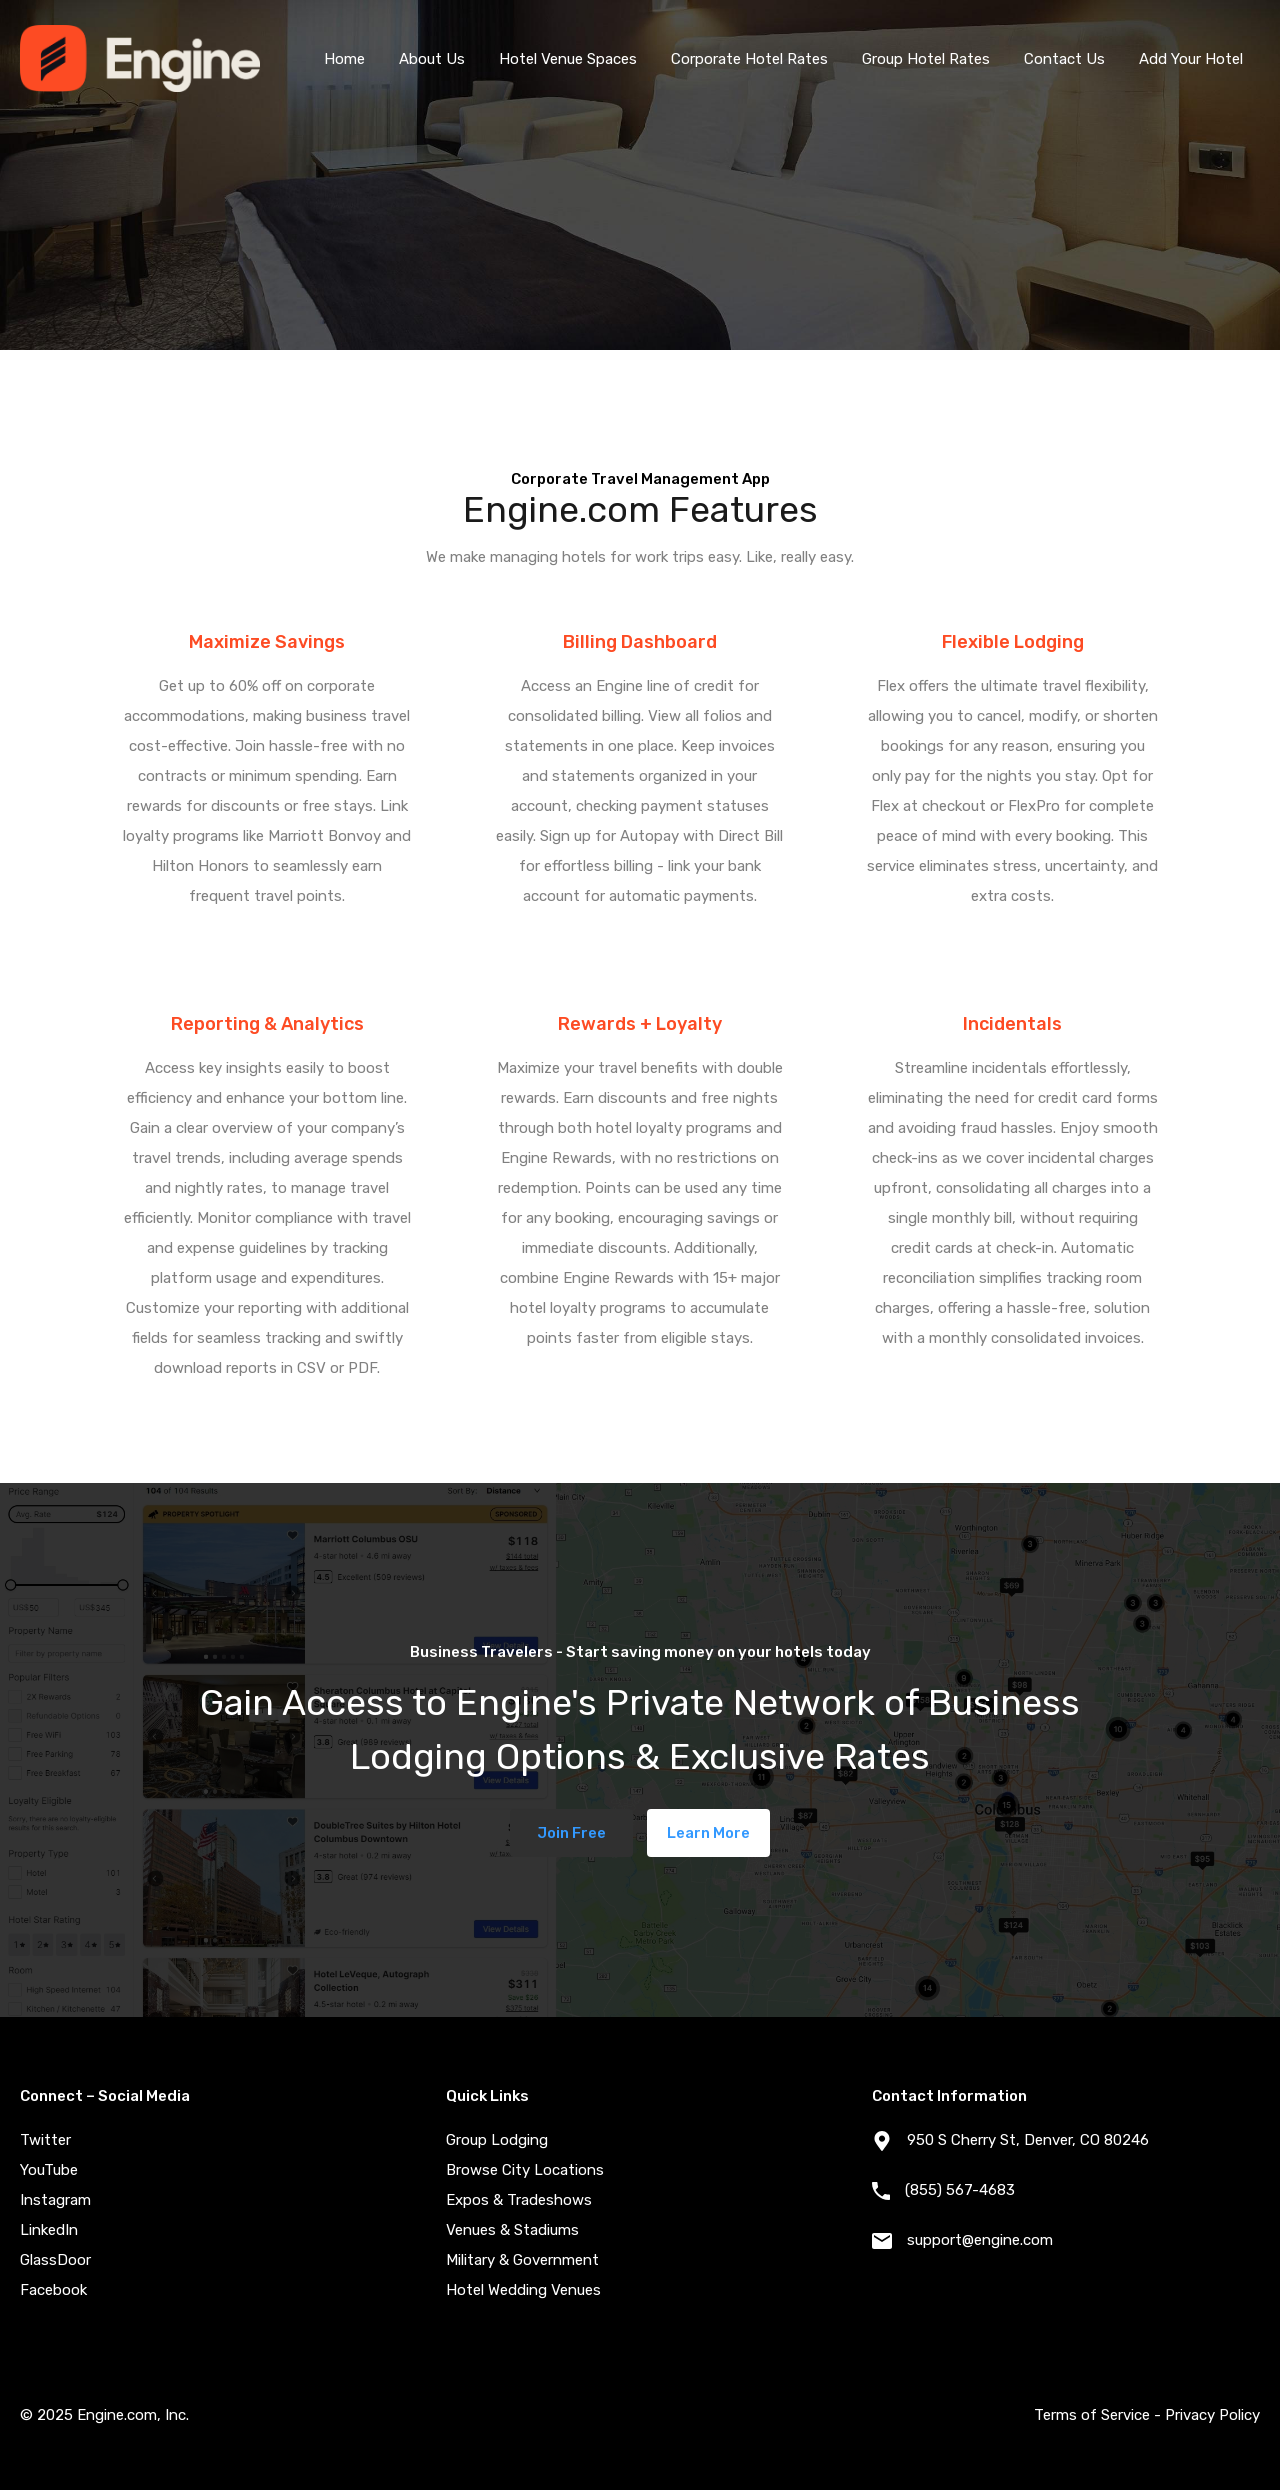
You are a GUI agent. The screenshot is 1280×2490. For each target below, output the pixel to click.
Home (344, 59)
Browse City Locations (525, 2170)
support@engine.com (980, 2240)
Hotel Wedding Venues (523, 2290)
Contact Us (1064, 59)
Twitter (45, 2140)
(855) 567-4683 (960, 2190)
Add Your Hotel (1191, 59)
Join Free (571, 1833)
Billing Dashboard (640, 642)
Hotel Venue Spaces (568, 59)
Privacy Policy (1212, 2415)
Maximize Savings (267, 642)
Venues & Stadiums (512, 2230)
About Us (432, 59)
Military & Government (522, 2260)
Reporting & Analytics (267, 1024)
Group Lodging (497, 2140)
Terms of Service (1092, 2415)
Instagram (55, 2200)
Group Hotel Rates (926, 59)
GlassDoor (55, 2260)
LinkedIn (49, 2230)
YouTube (49, 2170)
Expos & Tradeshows (519, 2200)
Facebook (53, 2290)
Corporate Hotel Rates (749, 59)
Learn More (708, 1833)
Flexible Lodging (1013, 642)
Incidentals (1012, 1024)
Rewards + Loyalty (640, 1024)
